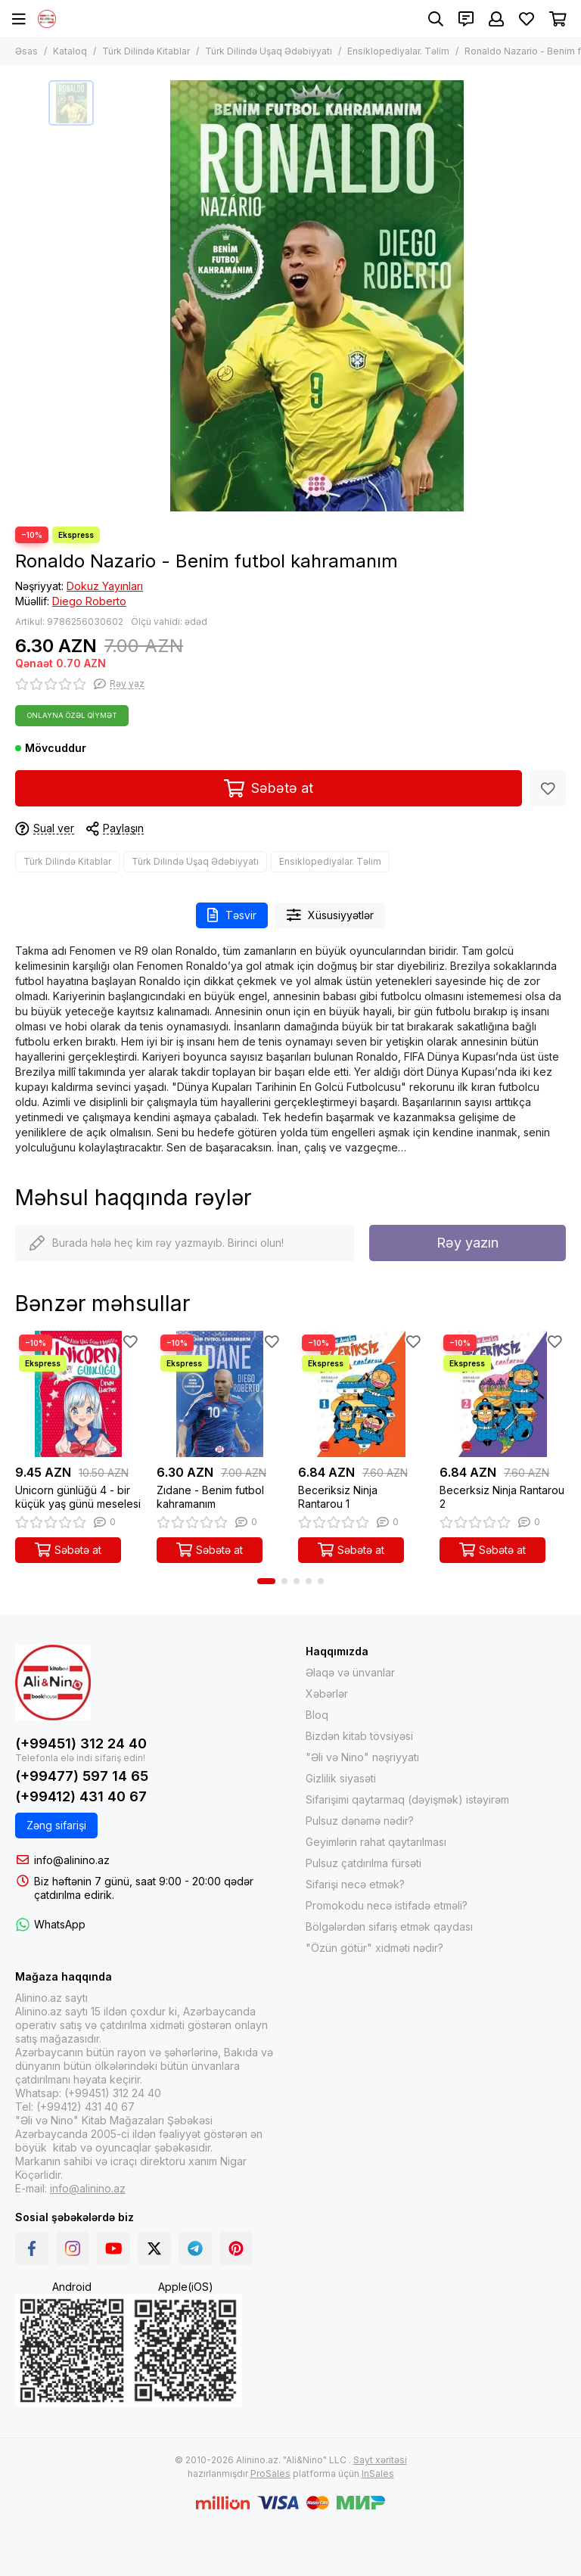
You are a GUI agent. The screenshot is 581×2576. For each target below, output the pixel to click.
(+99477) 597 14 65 (81, 1776)
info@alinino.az (72, 1860)
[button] (266, 1581)
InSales (378, 2473)
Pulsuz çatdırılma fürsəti (363, 1863)
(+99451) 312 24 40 (81, 1743)
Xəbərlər (327, 1693)
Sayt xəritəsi (380, 2460)
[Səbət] (558, 19)
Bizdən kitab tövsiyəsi (359, 1735)
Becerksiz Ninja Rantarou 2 (502, 1497)
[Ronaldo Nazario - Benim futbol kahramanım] (317, 295)
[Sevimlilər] (526, 19)
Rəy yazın (468, 1243)
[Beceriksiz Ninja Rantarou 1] (361, 1394)
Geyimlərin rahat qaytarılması (376, 1841)
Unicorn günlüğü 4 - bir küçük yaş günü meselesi (78, 1497)
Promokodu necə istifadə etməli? (387, 1905)
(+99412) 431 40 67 (81, 1796)
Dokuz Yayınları (105, 586)
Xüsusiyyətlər (330, 915)
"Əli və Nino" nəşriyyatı (362, 1757)
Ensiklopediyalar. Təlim (398, 51)
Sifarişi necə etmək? (355, 1884)
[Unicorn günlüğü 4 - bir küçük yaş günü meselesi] (78, 1394)
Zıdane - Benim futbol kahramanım (210, 1497)
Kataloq (70, 51)
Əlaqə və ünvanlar (350, 1672)
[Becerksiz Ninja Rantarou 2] (503, 1394)
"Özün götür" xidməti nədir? (374, 1947)
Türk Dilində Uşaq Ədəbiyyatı (268, 51)
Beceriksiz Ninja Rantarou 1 (337, 1497)
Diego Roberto (89, 601)
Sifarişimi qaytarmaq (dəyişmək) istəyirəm (407, 1799)
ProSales (270, 2473)
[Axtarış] (436, 19)
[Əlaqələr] (466, 19)
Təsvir (231, 915)
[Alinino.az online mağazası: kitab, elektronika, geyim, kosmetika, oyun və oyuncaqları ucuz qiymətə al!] (47, 19)
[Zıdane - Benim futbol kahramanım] (220, 1394)
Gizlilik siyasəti (341, 1778)
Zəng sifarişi (56, 1825)
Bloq (317, 1714)
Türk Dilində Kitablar (146, 51)
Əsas (26, 51)
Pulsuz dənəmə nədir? (360, 1820)
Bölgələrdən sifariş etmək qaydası (389, 1926)
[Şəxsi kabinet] (496, 19)
